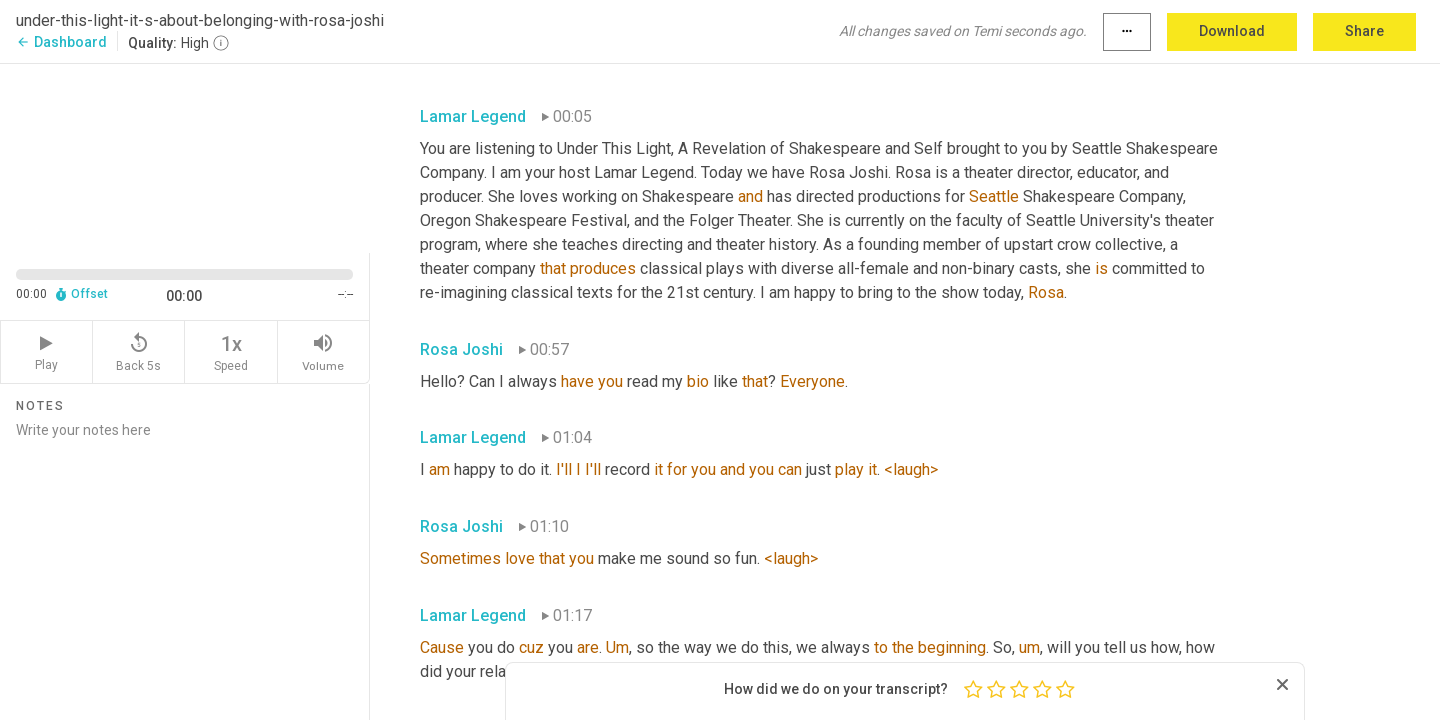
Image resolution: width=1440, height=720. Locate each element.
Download (1232, 31)
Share (1364, 31)
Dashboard (61, 42)
